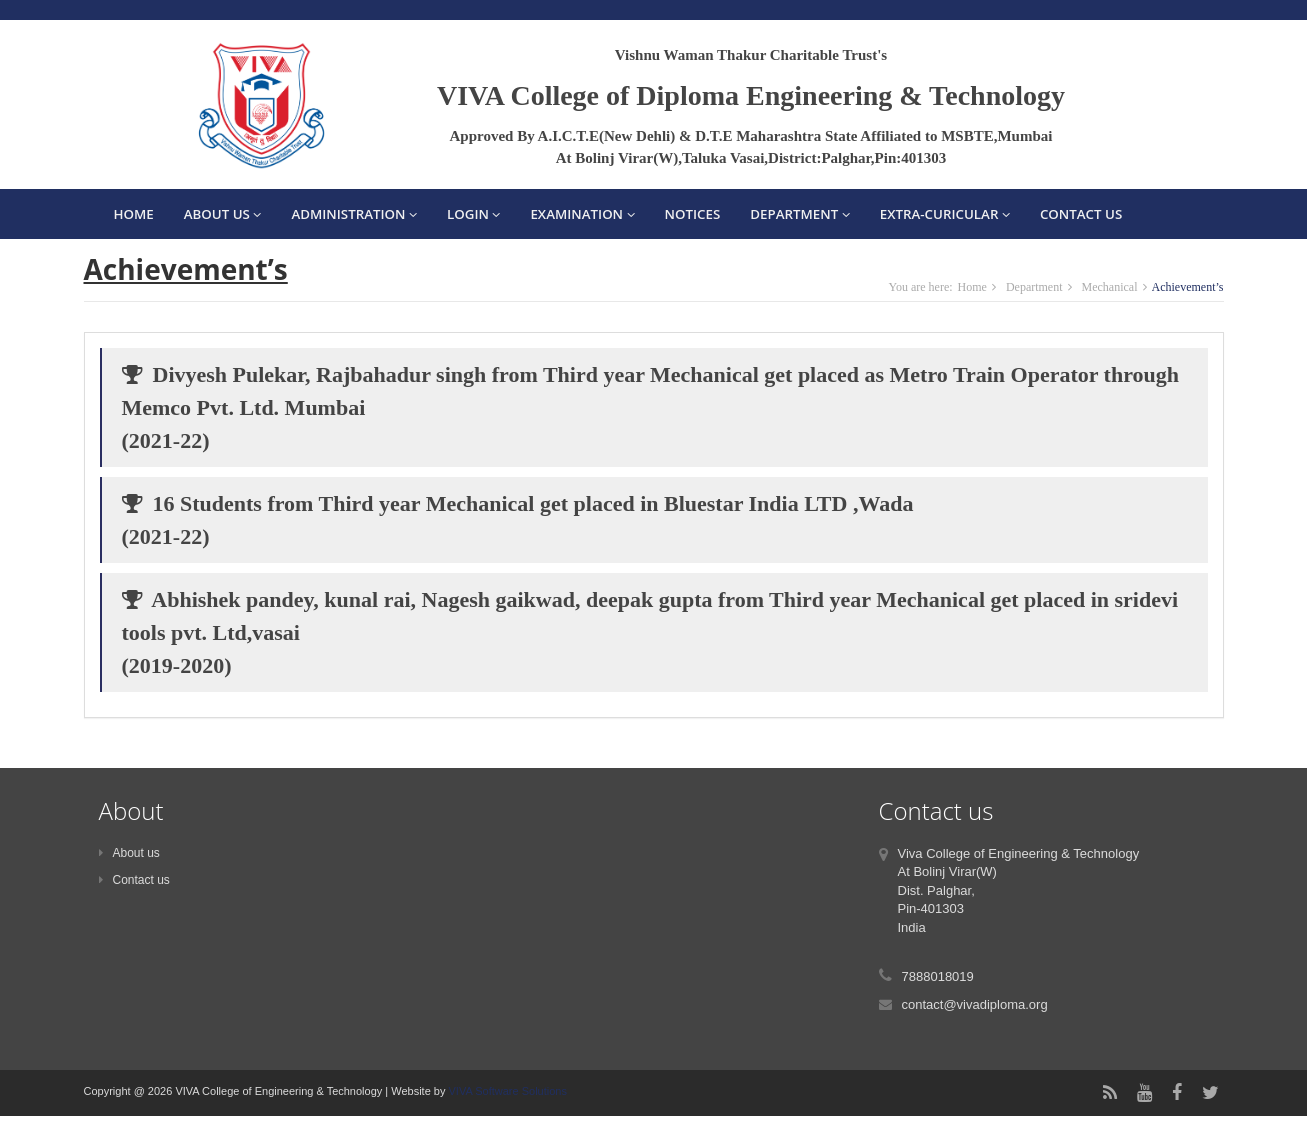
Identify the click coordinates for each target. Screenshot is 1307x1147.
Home (134, 214)
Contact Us (1081, 214)
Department (799, 214)
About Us (223, 214)
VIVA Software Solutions (505, 1091)
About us (129, 853)
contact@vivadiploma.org (975, 1004)
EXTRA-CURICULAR (945, 214)
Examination (582, 214)
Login (473, 214)
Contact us (134, 880)
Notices (693, 214)
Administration (354, 214)
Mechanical (1110, 287)
